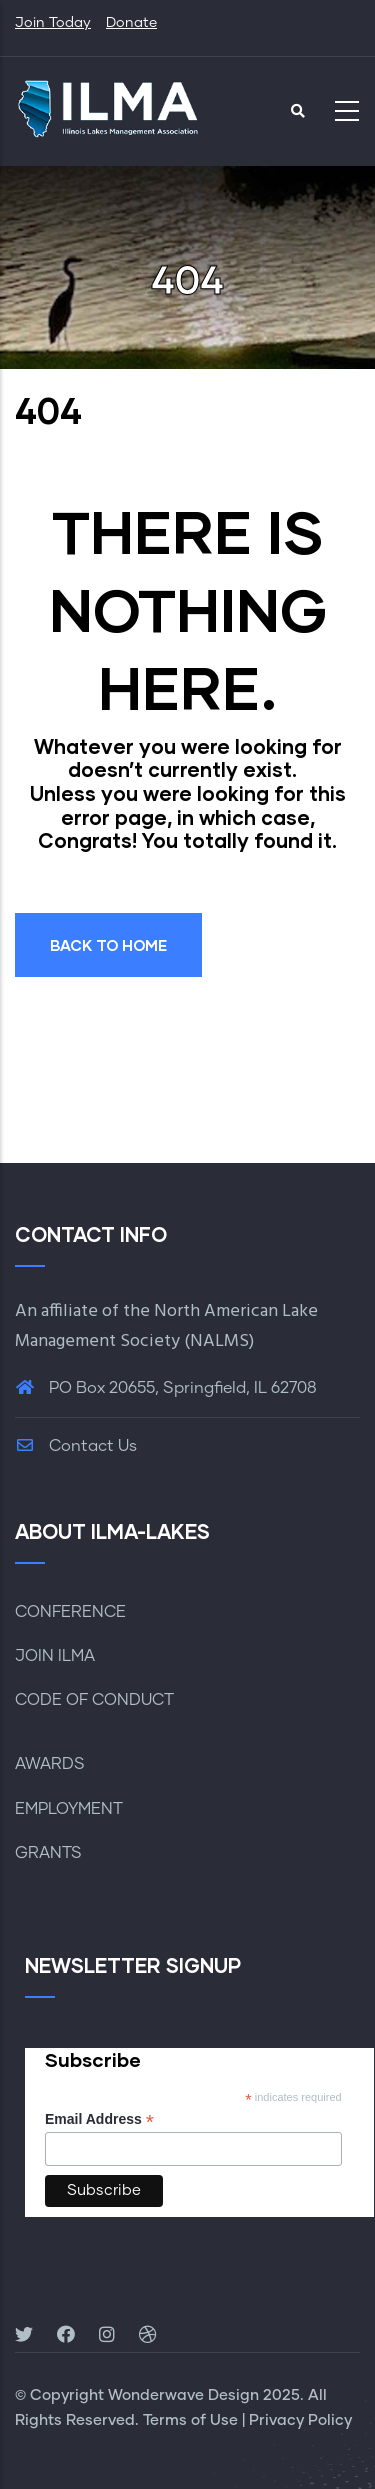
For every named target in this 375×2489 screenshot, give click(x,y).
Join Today (53, 23)
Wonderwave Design (183, 2395)
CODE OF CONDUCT (94, 1700)
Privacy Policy (300, 2420)
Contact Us (76, 1446)
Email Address (99, 2119)
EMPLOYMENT (69, 1809)
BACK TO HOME (108, 945)
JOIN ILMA (55, 1656)
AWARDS (50, 1764)
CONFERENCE (70, 1612)
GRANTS (48, 1853)
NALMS (219, 1341)
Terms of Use (190, 2420)
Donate (131, 23)
